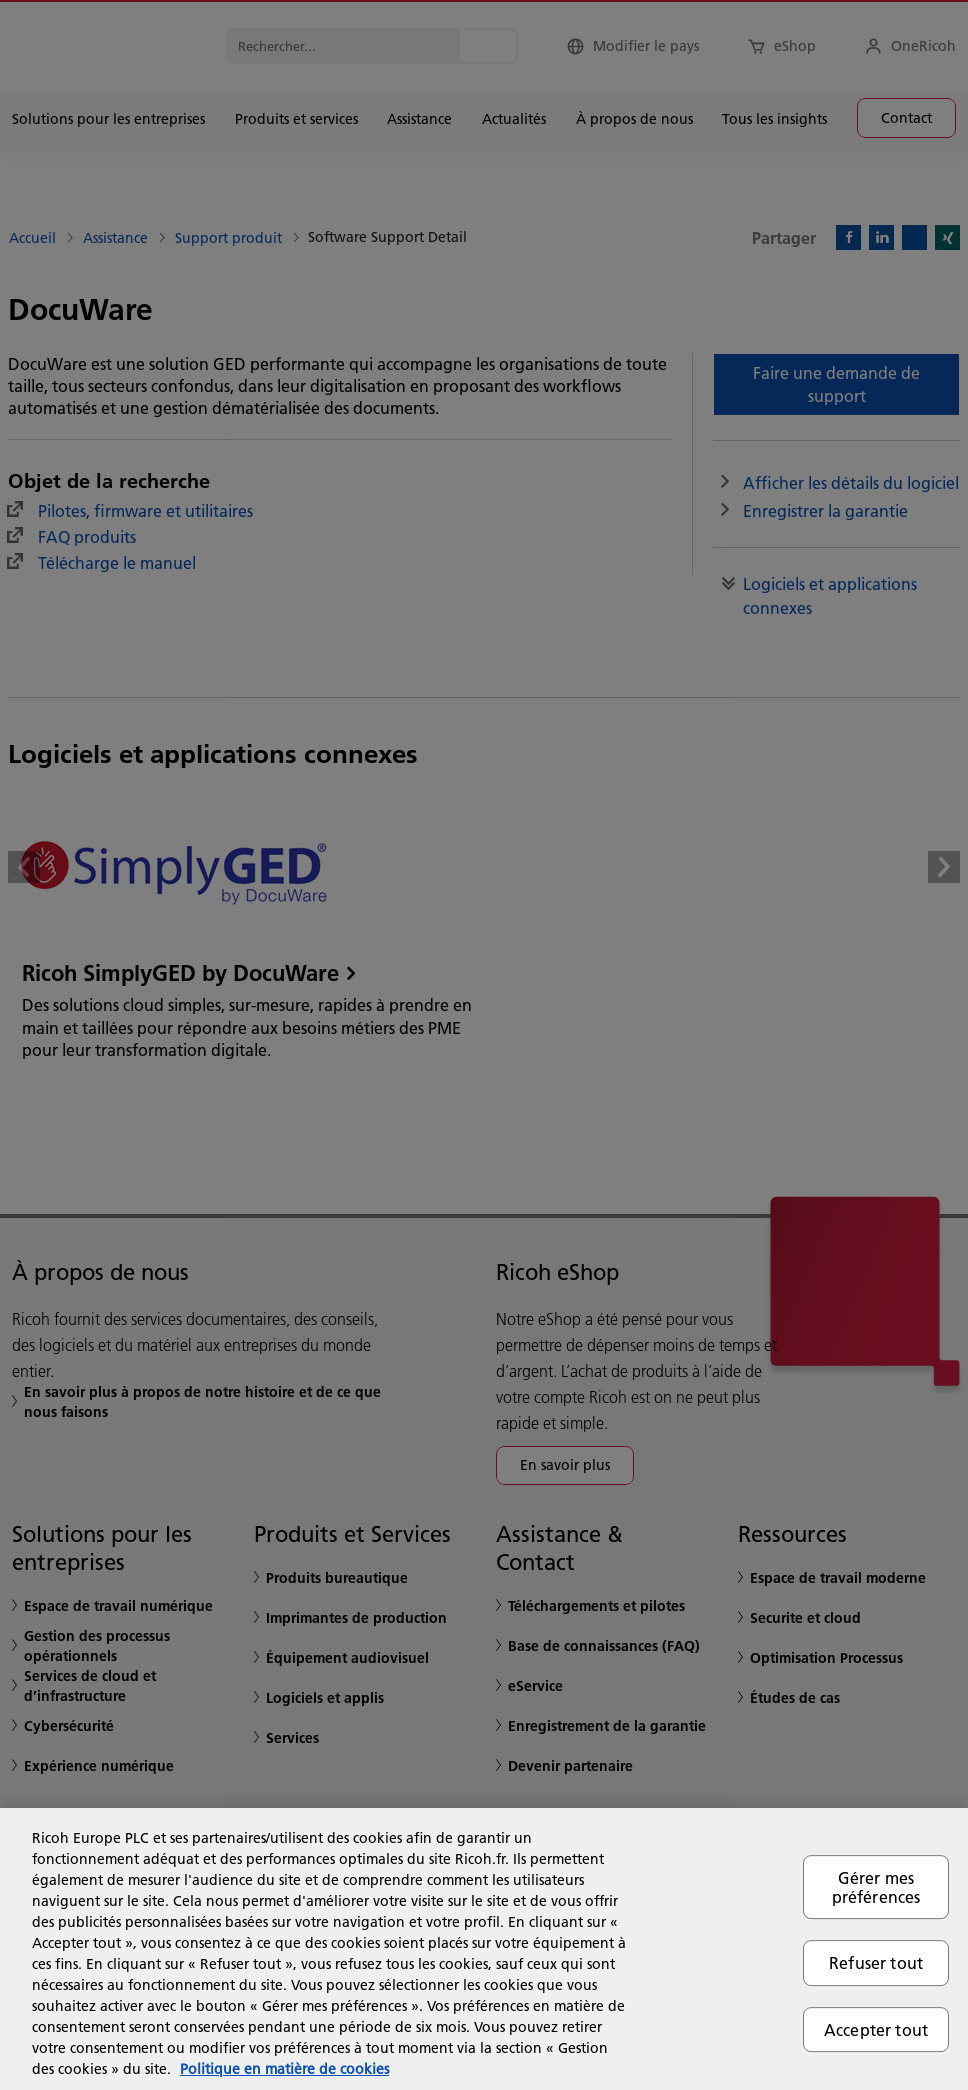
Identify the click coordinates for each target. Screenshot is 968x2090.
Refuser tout (876, 1963)
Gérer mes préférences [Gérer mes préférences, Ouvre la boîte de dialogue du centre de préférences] (876, 1887)
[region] (484, 1949)
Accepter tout (876, 2029)
